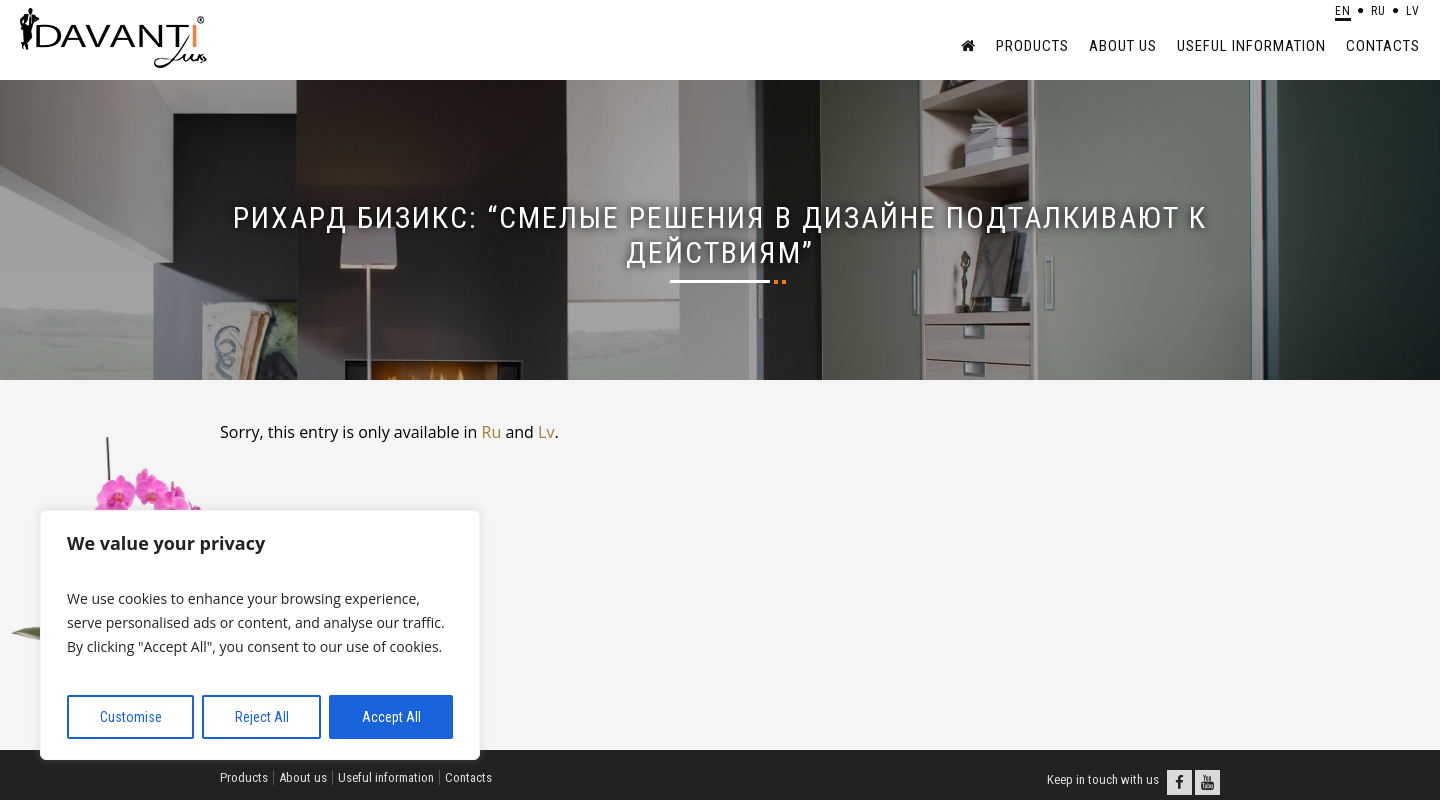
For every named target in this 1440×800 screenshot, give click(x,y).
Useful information (1251, 46)
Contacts (1383, 46)
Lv (546, 432)
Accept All (391, 717)
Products (1032, 46)
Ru (492, 432)
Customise (131, 717)
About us (1123, 46)
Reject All (262, 717)
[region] (260, 635)
